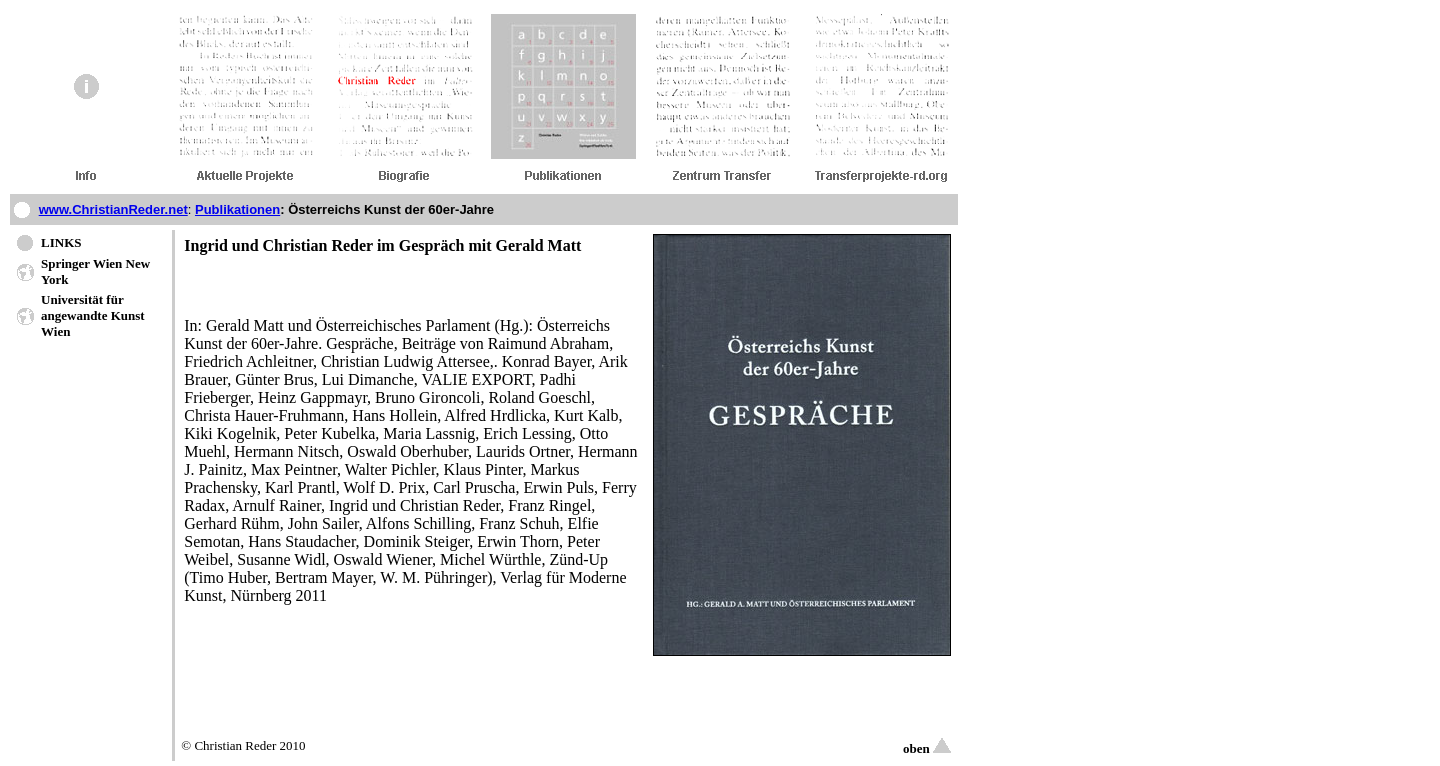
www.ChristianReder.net (113, 209)
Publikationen (237, 209)
